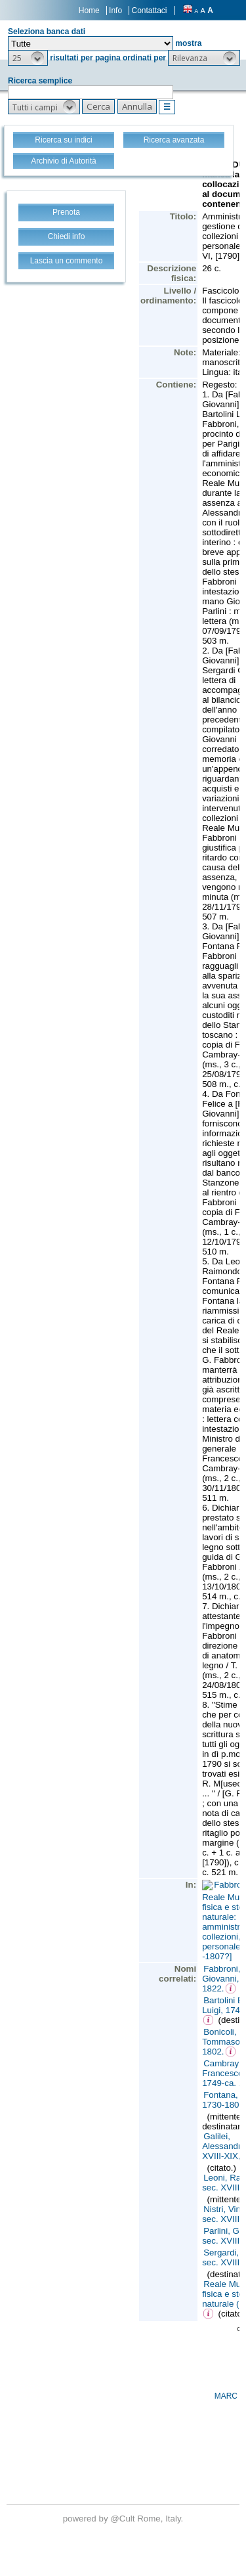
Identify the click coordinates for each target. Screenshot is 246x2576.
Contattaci (149, 10)
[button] (28, 58)
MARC (226, 2396)
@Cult (123, 2518)
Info (115, 10)
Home (89, 10)
